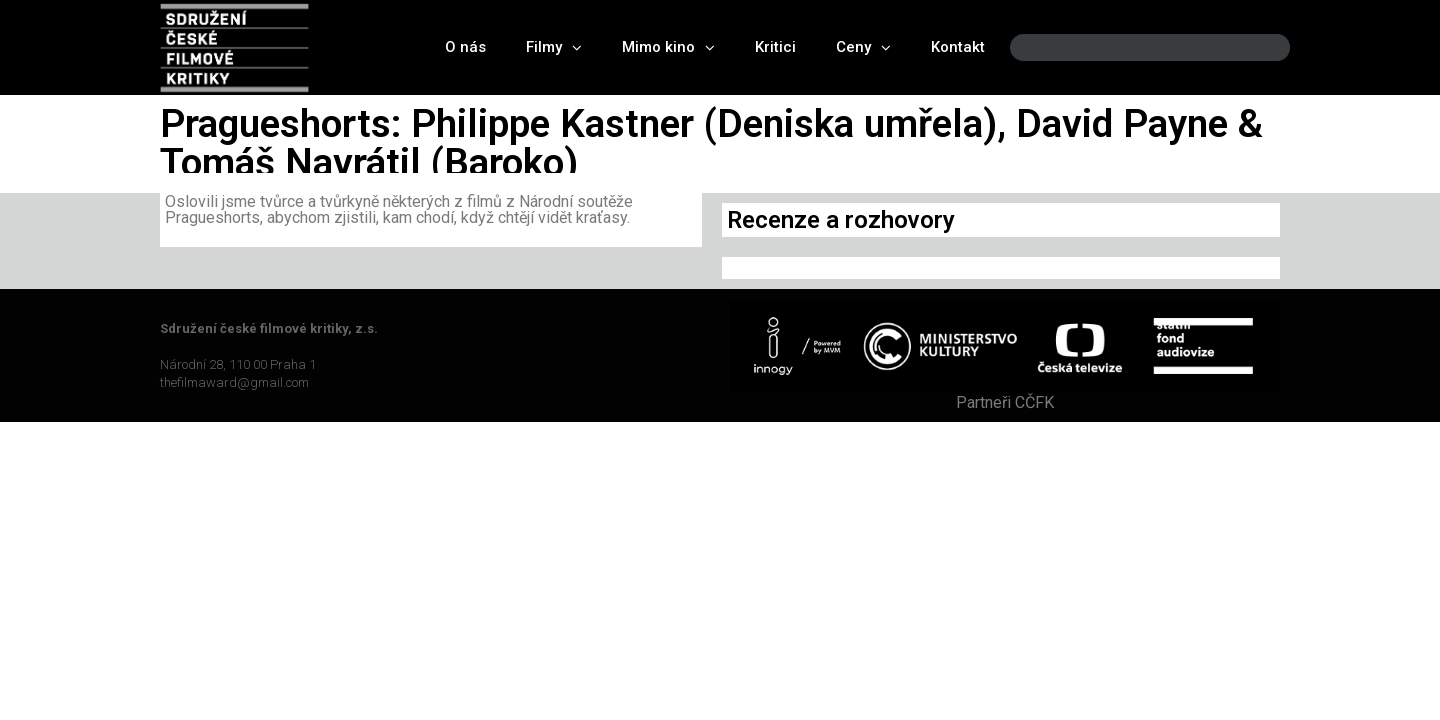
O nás (465, 47)
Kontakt (958, 47)
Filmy (554, 47)
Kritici (775, 47)
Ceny (863, 47)
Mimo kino (668, 47)
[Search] (1258, 47)
